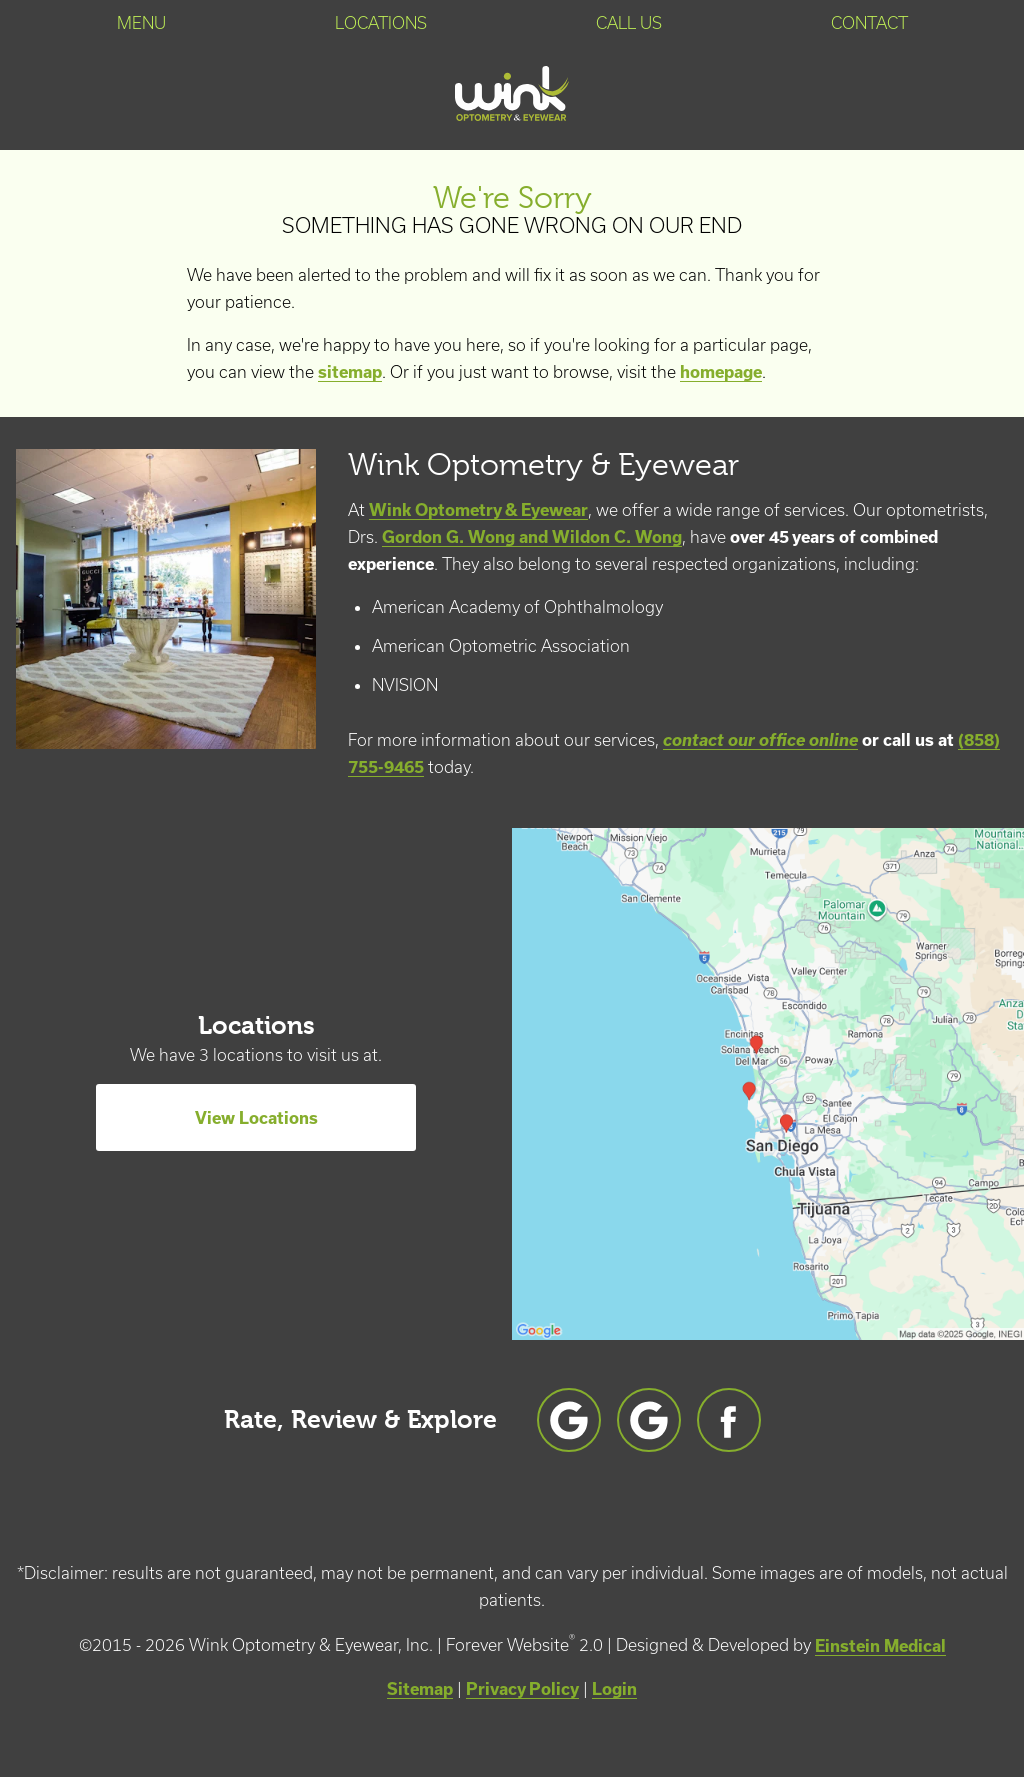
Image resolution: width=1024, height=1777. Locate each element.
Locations (381, 23)
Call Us (629, 23)
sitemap (350, 371)
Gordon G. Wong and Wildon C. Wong (532, 536)
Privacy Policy (522, 1688)
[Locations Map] (768, 1081)
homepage (721, 371)
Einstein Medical (880, 1645)
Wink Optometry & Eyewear (478, 509)
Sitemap (420, 1688)
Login (614, 1688)
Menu (141, 23)
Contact (869, 23)
